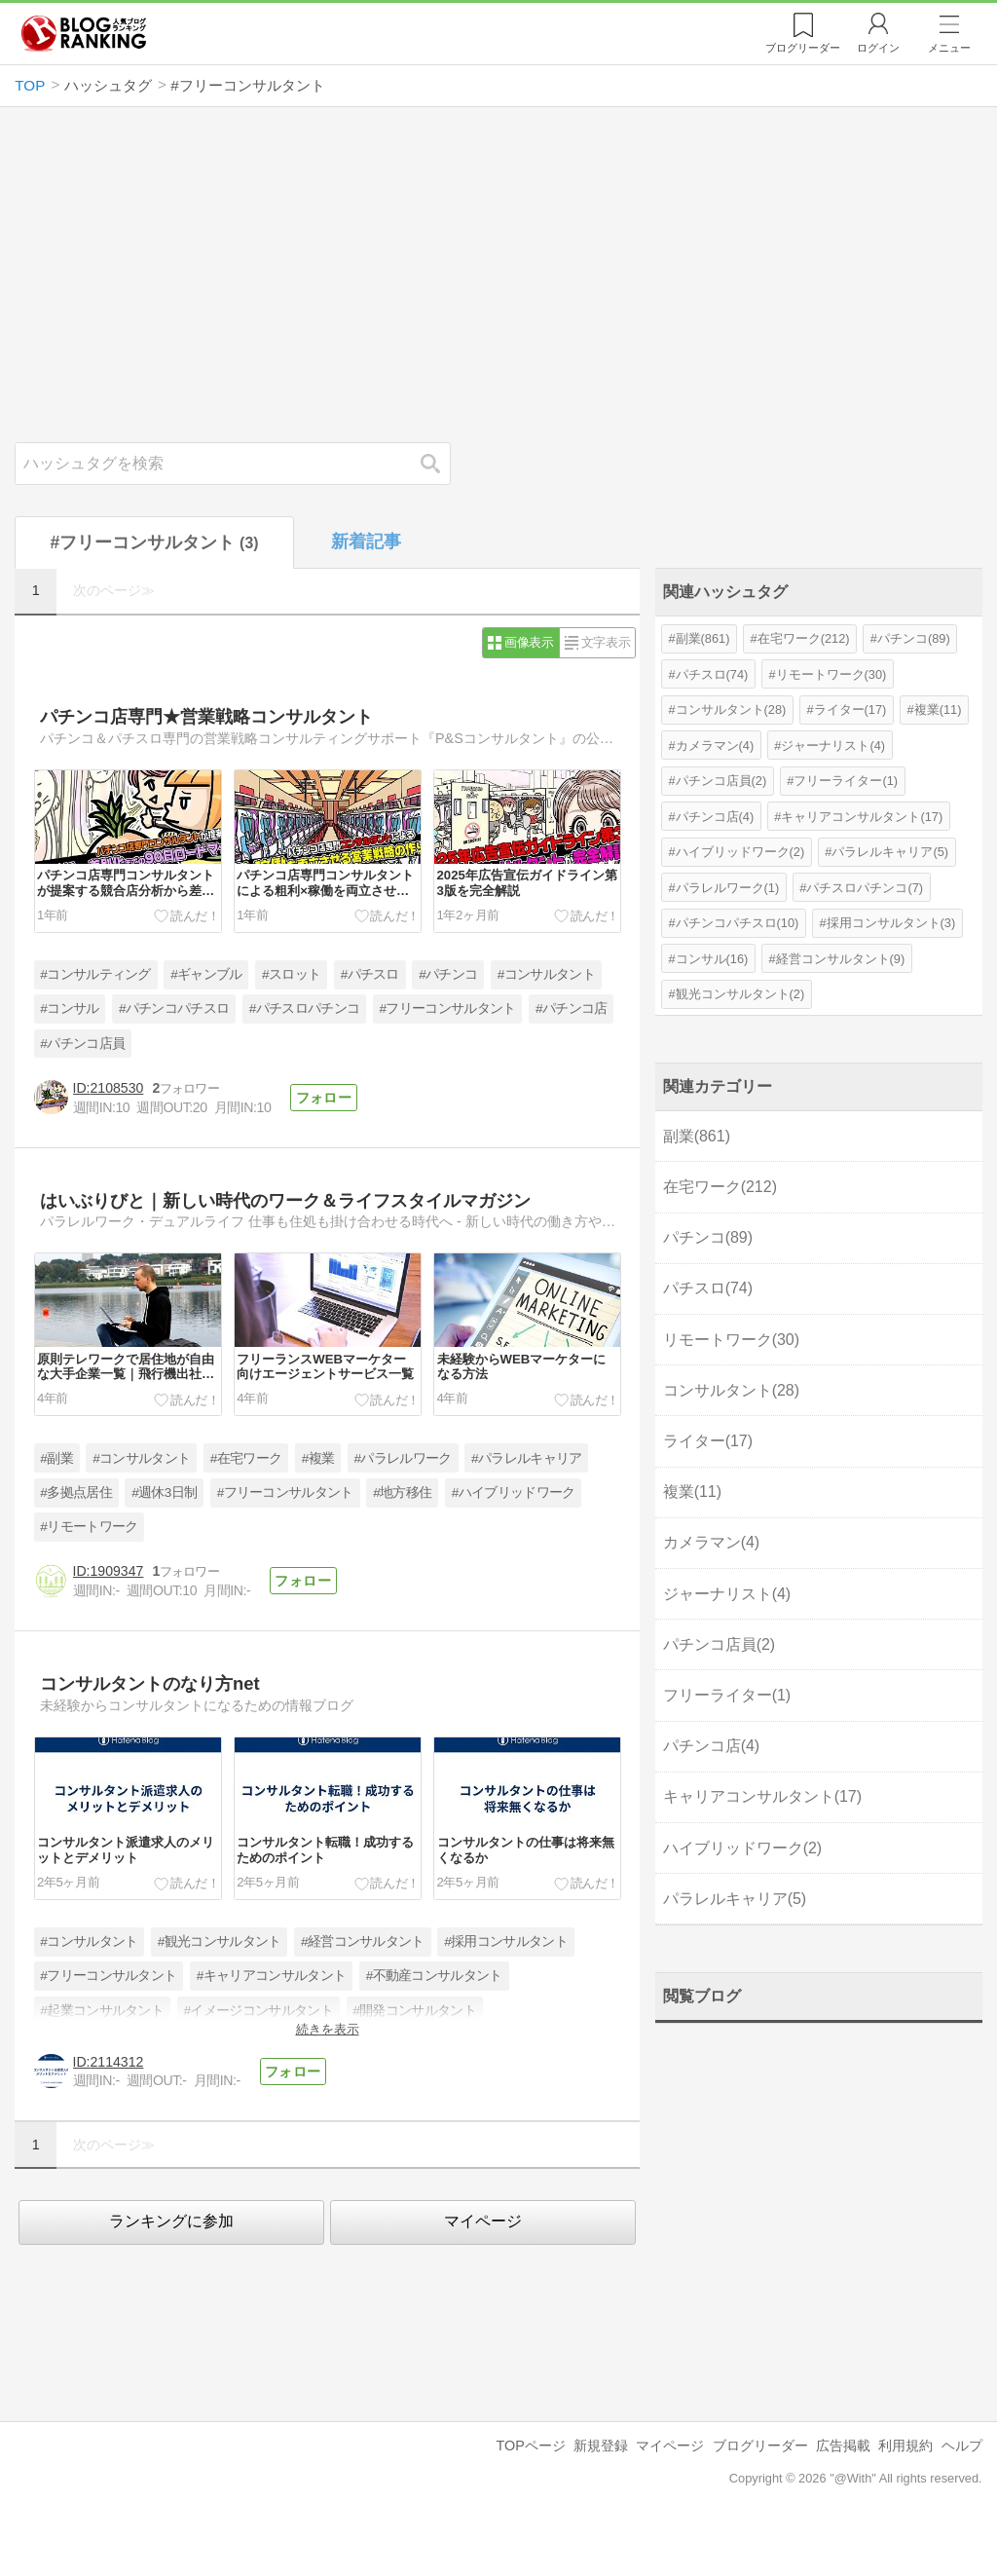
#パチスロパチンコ (304, 1008)
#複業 (318, 1458)
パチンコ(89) (913, 638)
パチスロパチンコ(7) (864, 887)
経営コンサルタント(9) (840, 959)
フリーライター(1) (846, 780)
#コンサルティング (95, 974)
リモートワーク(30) (831, 674)
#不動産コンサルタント (434, 1975)
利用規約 (905, 2445)
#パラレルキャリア (526, 1458)
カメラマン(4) (715, 745)
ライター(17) (850, 709)
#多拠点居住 (75, 1492)
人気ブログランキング (83, 33)
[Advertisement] (499, 274)
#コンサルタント (546, 974)
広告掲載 (843, 2445)
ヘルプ (962, 2445)
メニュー (949, 48)
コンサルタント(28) (731, 709)
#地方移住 (402, 1492)
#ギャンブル (205, 974)
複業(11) (938, 709)
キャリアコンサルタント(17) (861, 816)
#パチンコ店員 (82, 1043)
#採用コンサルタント (506, 1941)
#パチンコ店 (571, 1008)
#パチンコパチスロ (174, 1008)
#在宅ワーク (245, 1458)
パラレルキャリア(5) (889, 851)
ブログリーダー (760, 2445)
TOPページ (530, 2445)
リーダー (802, 48)
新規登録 (600, 2445)
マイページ (483, 2221)
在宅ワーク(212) (803, 638)
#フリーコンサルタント (448, 1008)
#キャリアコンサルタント (271, 1975)
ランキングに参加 (171, 2221)
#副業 (56, 1458)
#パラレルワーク (403, 1458)
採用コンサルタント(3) (891, 922)
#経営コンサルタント (363, 1941)
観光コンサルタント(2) (740, 994)
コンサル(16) (712, 959)
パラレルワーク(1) (728, 887)
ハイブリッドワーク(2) (740, 851)
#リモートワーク (88, 1526)
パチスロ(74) (712, 674)
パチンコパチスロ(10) (737, 922)
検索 (440, 463)
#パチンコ (448, 974)
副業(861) (703, 638)
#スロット (291, 974)
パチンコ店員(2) (721, 780)
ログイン (878, 48)
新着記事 (366, 541)
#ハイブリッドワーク (513, 1492)
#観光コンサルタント (219, 1941)
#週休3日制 (164, 1492)
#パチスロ (370, 974)
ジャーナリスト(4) (833, 745)
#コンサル (69, 1008)
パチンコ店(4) (715, 816)
